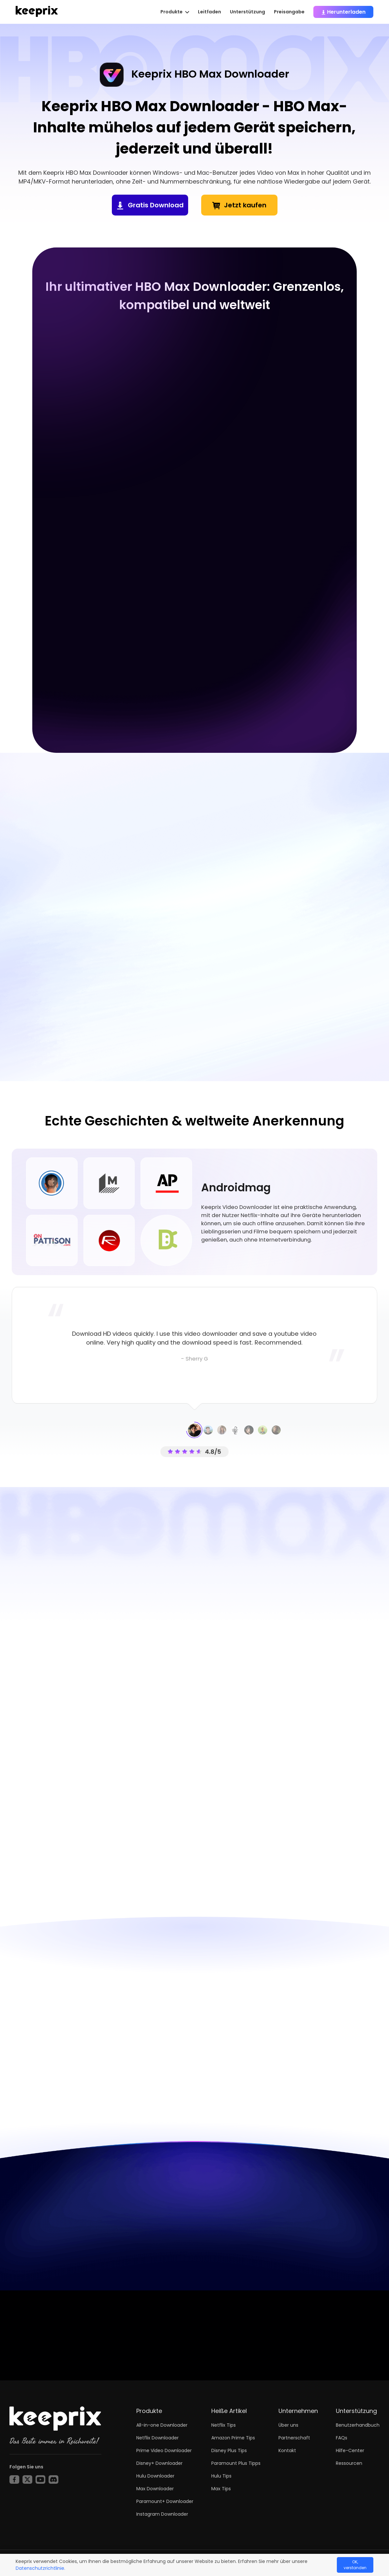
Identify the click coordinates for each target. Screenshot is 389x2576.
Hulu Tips (221, 2476)
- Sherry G (194, 1358)
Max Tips (221, 2488)
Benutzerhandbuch (358, 2425)
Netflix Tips (223, 2425)
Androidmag (236, 1187)
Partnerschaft (294, 2438)
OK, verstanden (355, 2564)
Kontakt (287, 2450)
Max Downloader (155, 2488)
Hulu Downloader (155, 2476)
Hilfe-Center (350, 2450)
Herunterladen (343, 12)
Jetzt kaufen (245, 205)
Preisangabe (289, 11)
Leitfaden (209, 11)
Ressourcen (349, 2463)
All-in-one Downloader (161, 2425)
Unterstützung (247, 11)
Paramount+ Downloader (164, 2501)
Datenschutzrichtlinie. (40, 2568)
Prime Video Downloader (164, 2450)
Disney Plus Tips (229, 2450)
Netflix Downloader (157, 2438)
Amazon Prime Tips (233, 2438)
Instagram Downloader (162, 2514)
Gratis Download (156, 205)
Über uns (288, 2425)
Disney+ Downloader (159, 2463)
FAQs (341, 2438)
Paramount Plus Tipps (236, 2463)
